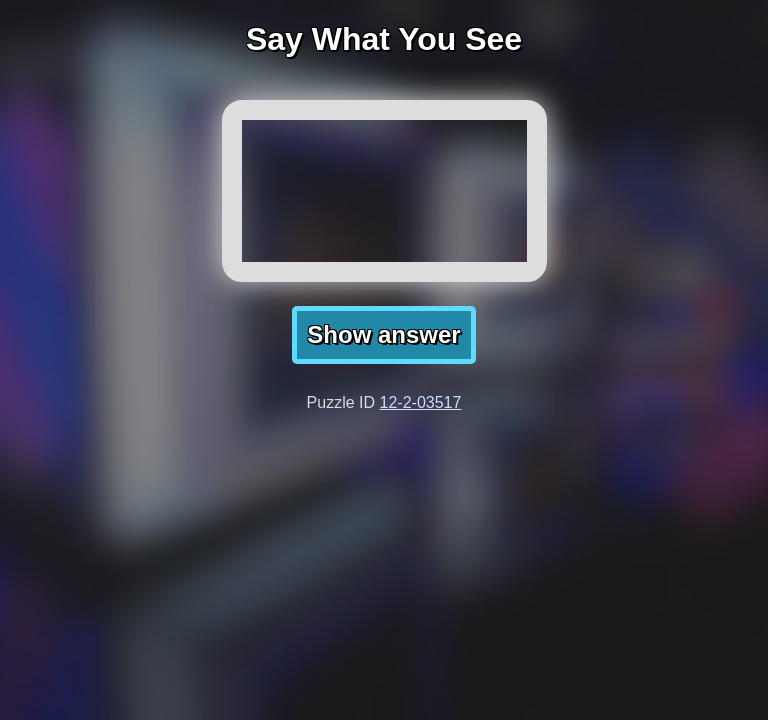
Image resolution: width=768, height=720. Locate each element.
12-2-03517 (421, 402)
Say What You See (384, 39)
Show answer (383, 334)
